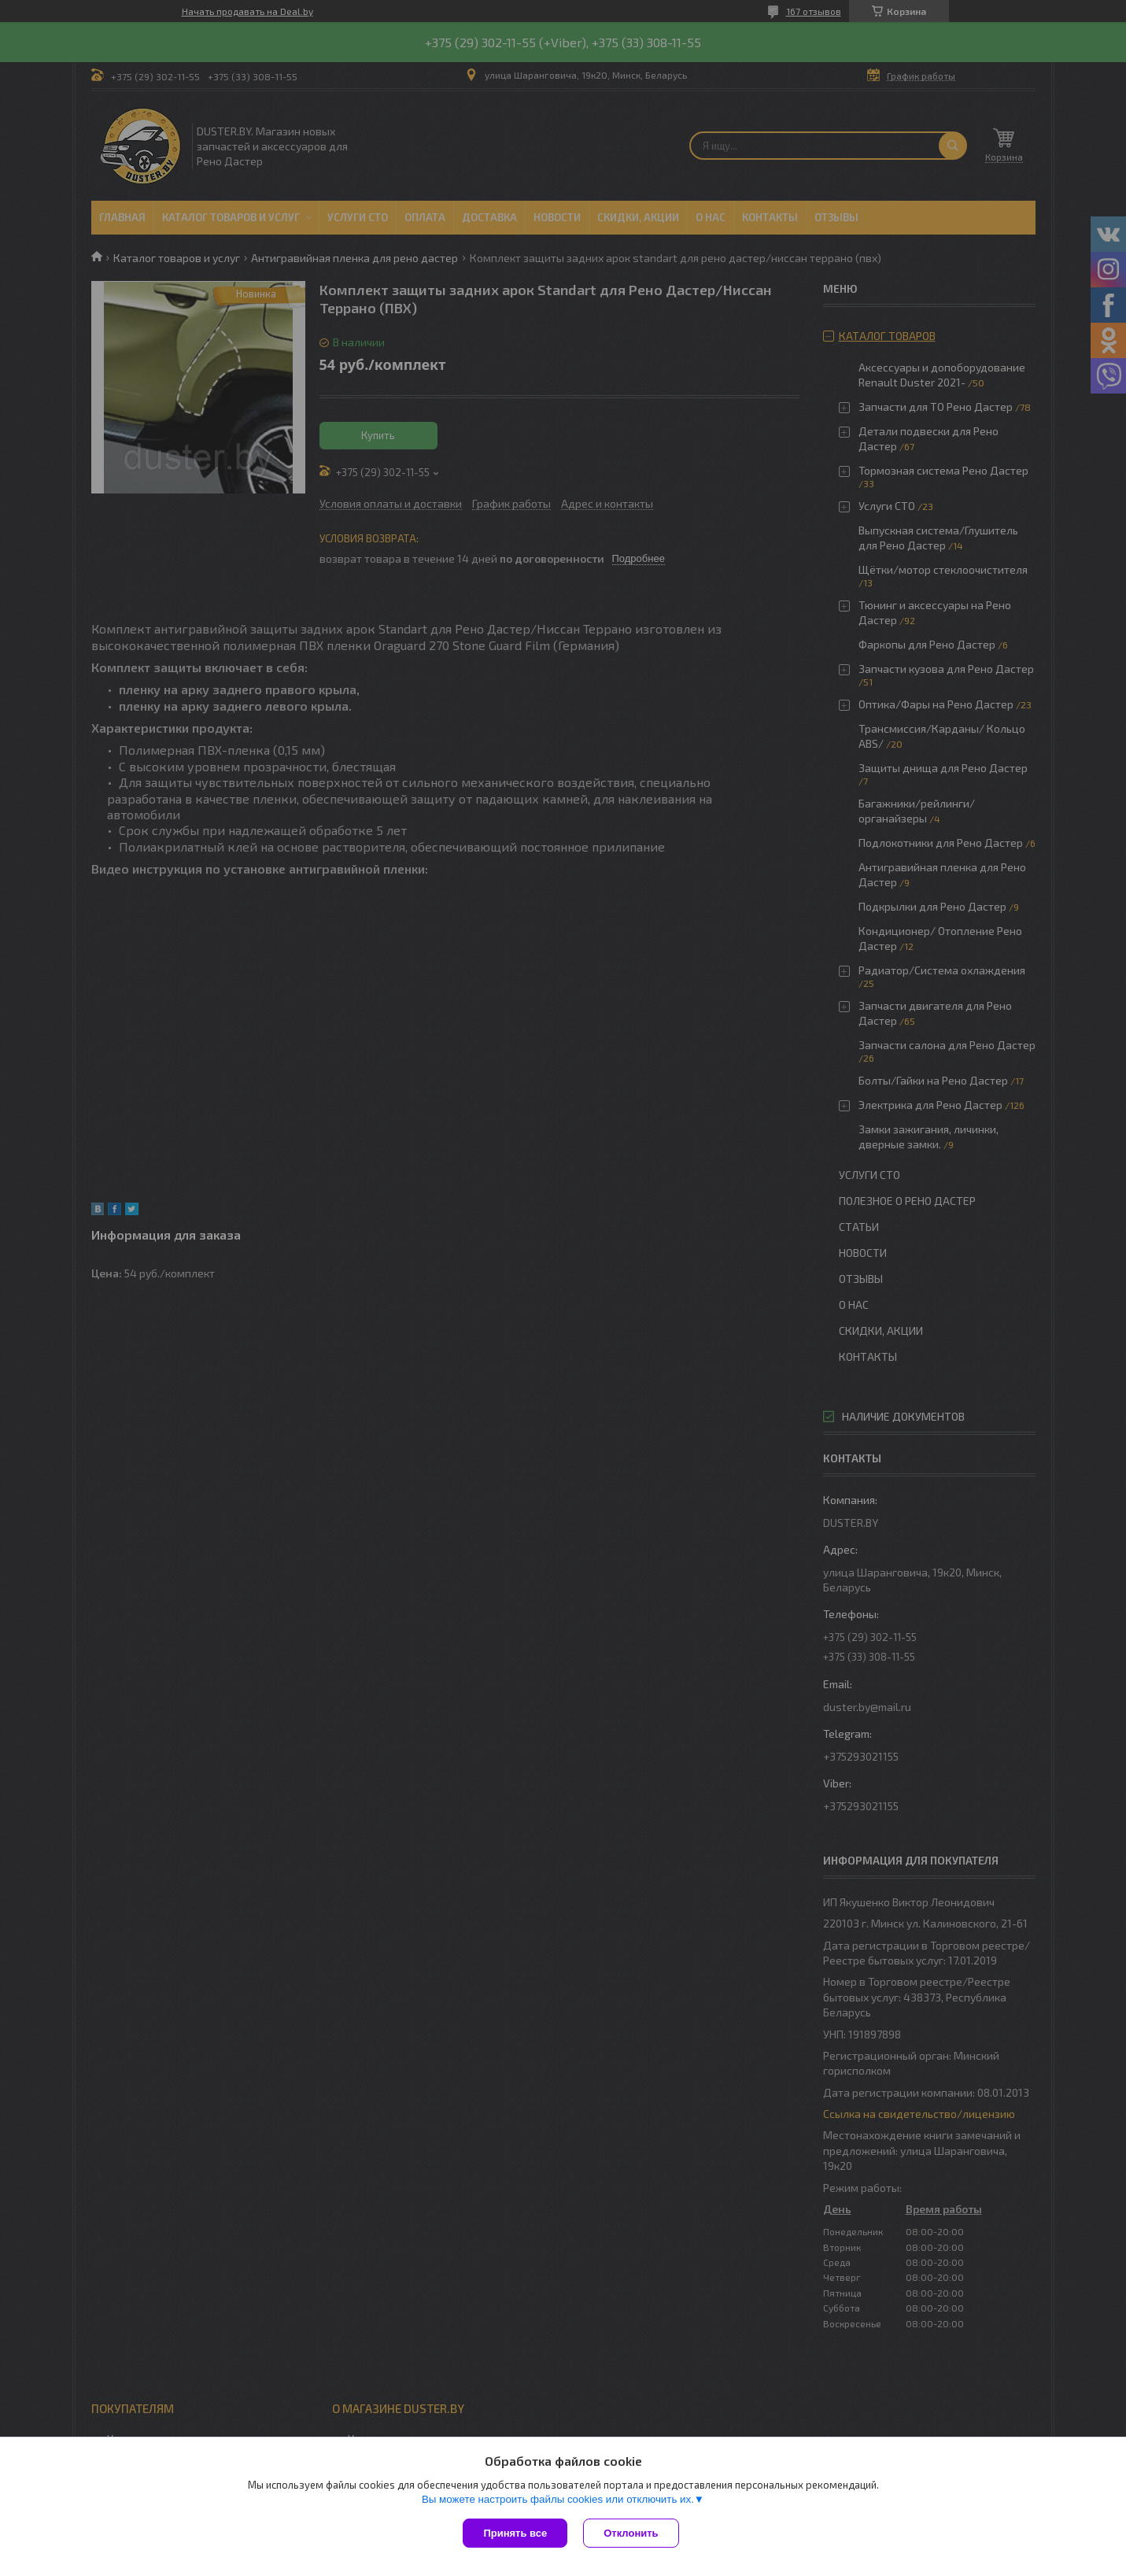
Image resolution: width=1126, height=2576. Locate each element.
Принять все (515, 2533)
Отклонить (631, 2533)
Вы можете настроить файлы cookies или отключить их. (558, 2499)
